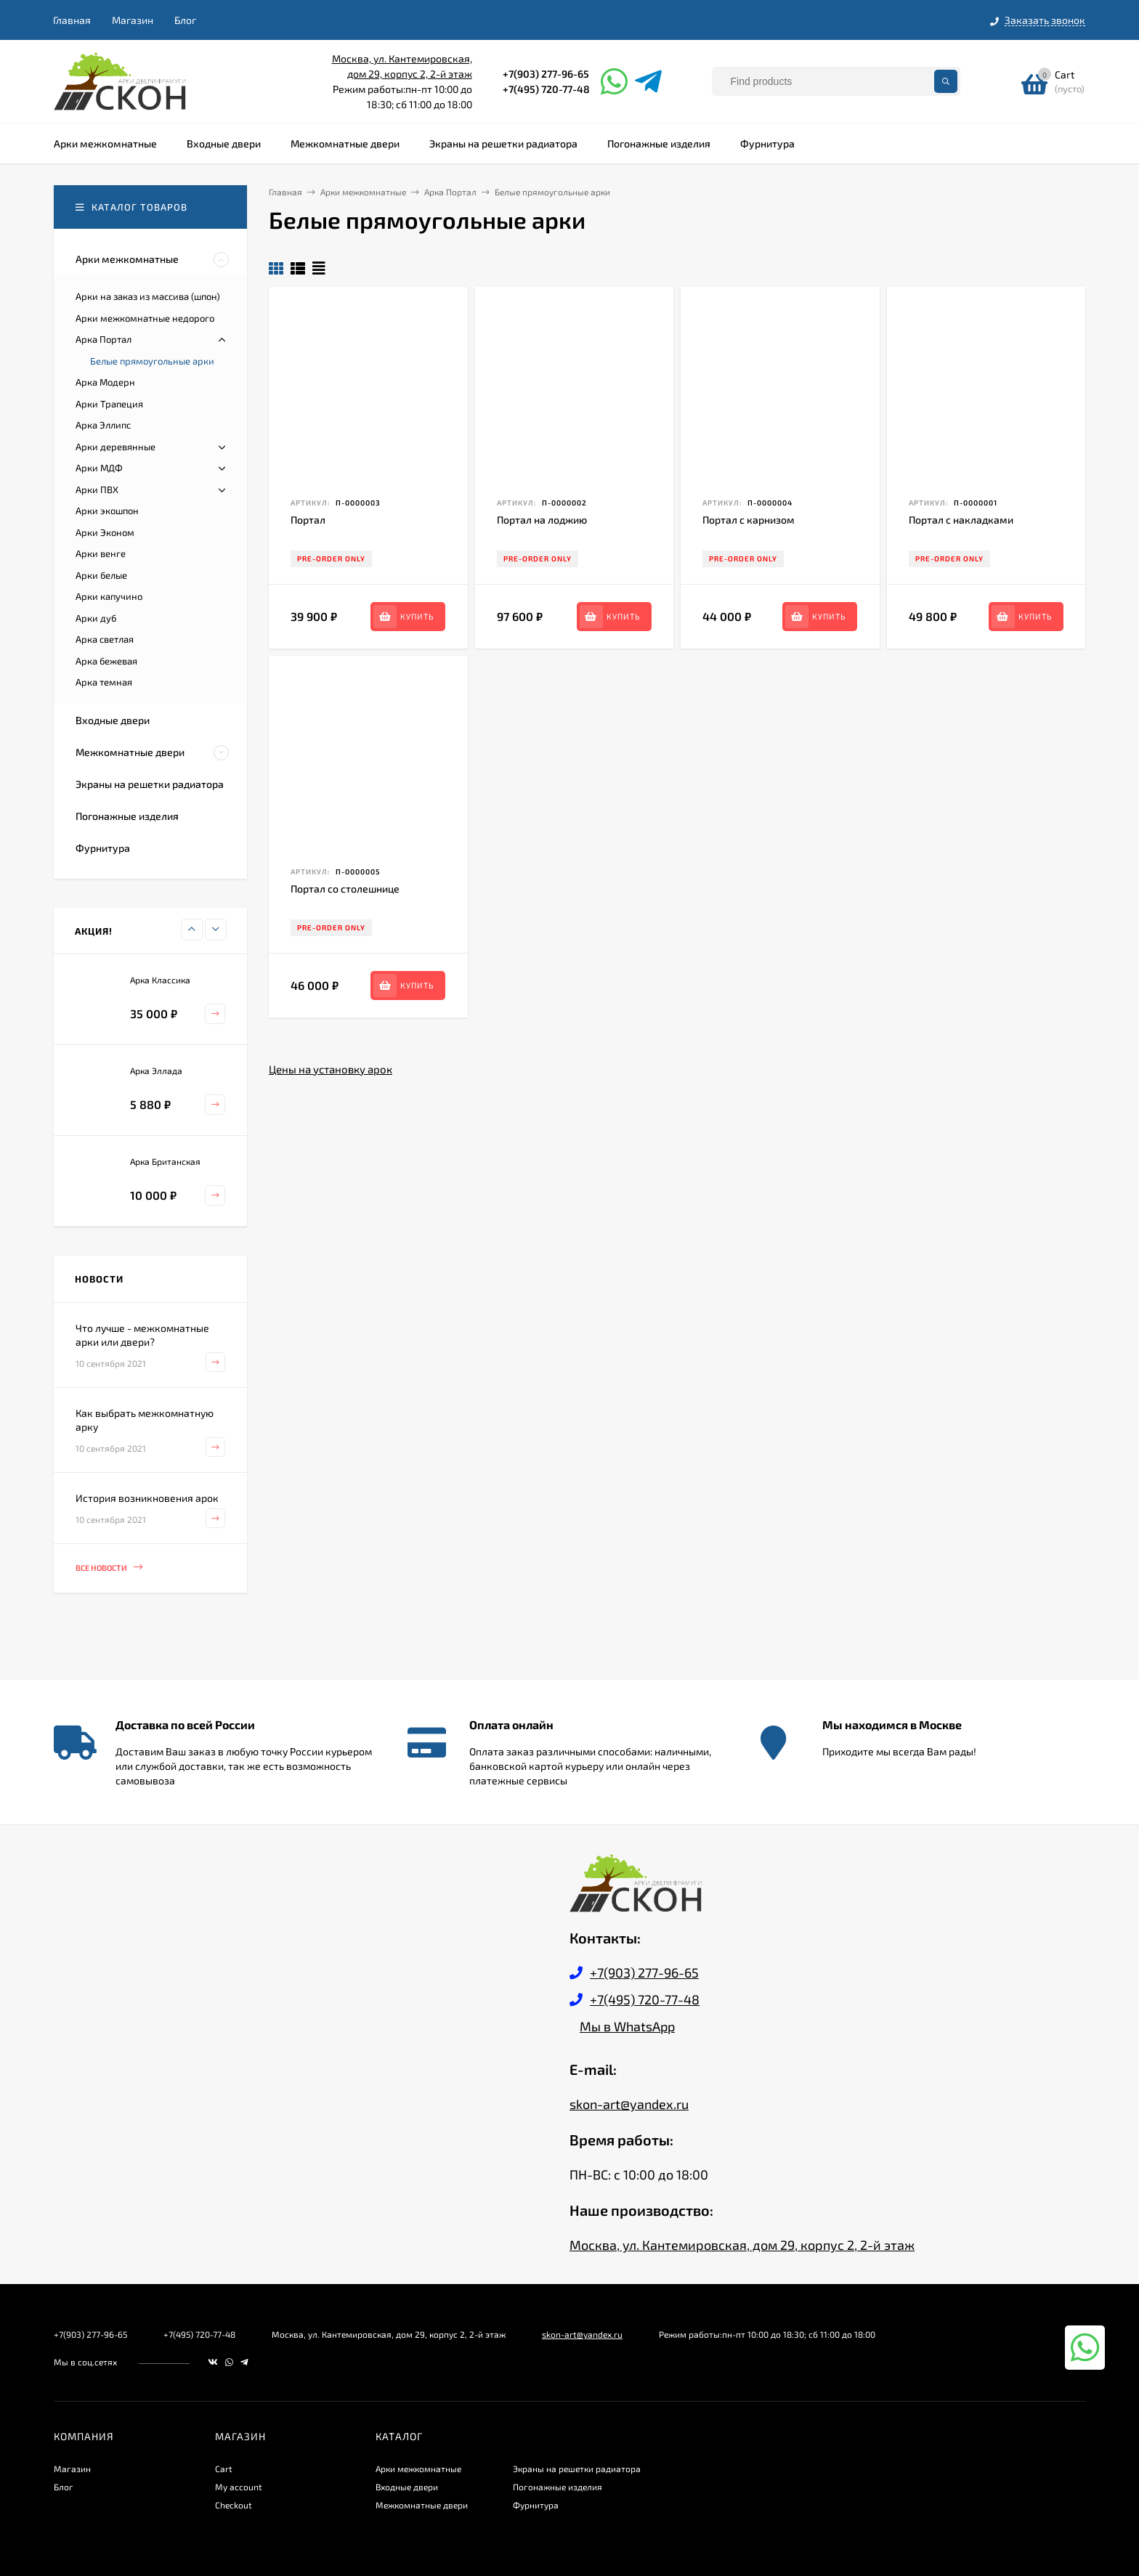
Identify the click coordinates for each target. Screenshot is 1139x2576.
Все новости (109, 1568)
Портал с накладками (961, 519)
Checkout (233, 2505)
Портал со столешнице (345, 888)
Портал (308, 519)
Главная (72, 20)
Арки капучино (109, 596)
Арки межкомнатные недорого (145, 318)
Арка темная (104, 682)
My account (238, 2487)
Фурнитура (536, 2505)
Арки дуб (96, 618)
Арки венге (101, 553)
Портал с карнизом (748, 519)
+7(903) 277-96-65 (546, 74)
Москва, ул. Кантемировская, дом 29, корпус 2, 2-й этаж (742, 2245)
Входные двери (407, 2487)
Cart (223, 2468)
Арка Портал (103, 339)
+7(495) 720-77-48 (546, 89)
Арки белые (101, 575)
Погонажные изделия (557, 2487)
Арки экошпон (107, 510)
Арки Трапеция (109, 404)
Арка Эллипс (103, 425)
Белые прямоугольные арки (152, 361)
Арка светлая (105, 639)
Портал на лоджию (542, 519)
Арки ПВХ (97, 489)
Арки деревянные (115, 446)
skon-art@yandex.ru (629, 2104)
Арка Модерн (105, 382)
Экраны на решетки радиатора (577, 2468)
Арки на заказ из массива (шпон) (148, 296)
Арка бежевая (106, 661)
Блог (185, 20)
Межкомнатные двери (422, 2505)
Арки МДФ (99, 468)
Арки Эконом (105, 532)
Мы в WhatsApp (627, 2026)
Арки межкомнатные (418, 2468)
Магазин (132, 20)
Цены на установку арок (330, 1069)
